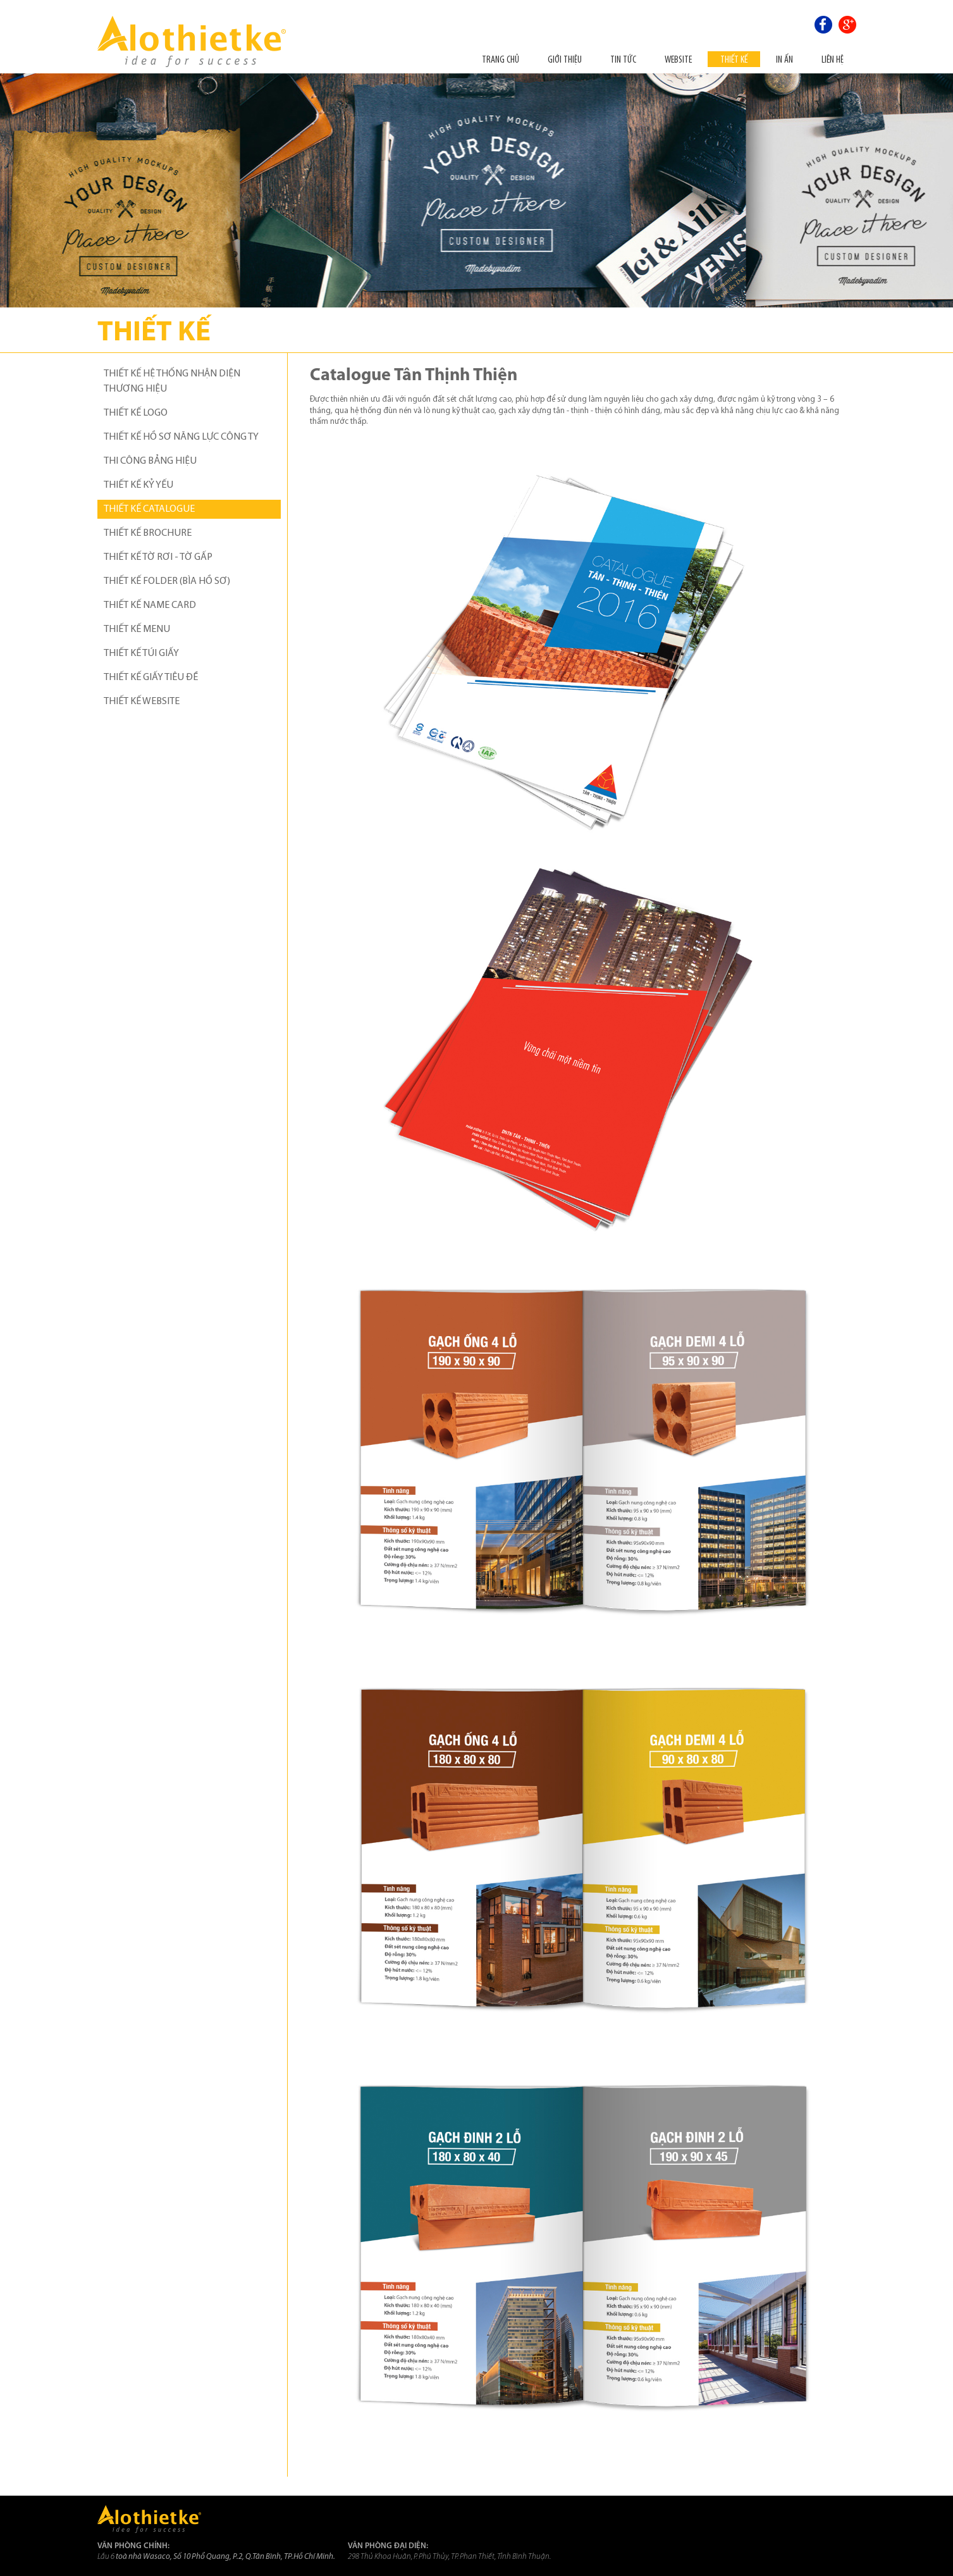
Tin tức (623, 59)
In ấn (784, 59)
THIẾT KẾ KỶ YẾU (138, 485)
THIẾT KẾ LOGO (136, 413)
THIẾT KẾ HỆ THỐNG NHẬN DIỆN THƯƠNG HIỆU (172, 381)
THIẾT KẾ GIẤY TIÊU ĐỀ (151, 677)
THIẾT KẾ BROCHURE (148, 533)
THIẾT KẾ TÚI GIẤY (141, 653)
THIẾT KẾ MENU (137, 629)
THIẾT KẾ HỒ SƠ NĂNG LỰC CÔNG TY (181, 437)
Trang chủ (500, 59)
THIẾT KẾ (733, 59)
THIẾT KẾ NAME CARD (150, 605)
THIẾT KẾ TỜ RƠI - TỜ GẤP (158, 557)
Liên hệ (832, 59)
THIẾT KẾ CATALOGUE (149, 509)
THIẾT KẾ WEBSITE (142, 702)
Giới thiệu (565, 59)
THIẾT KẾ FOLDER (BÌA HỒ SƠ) (167, 581)
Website (678, 59)
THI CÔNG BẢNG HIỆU (150, 461)
